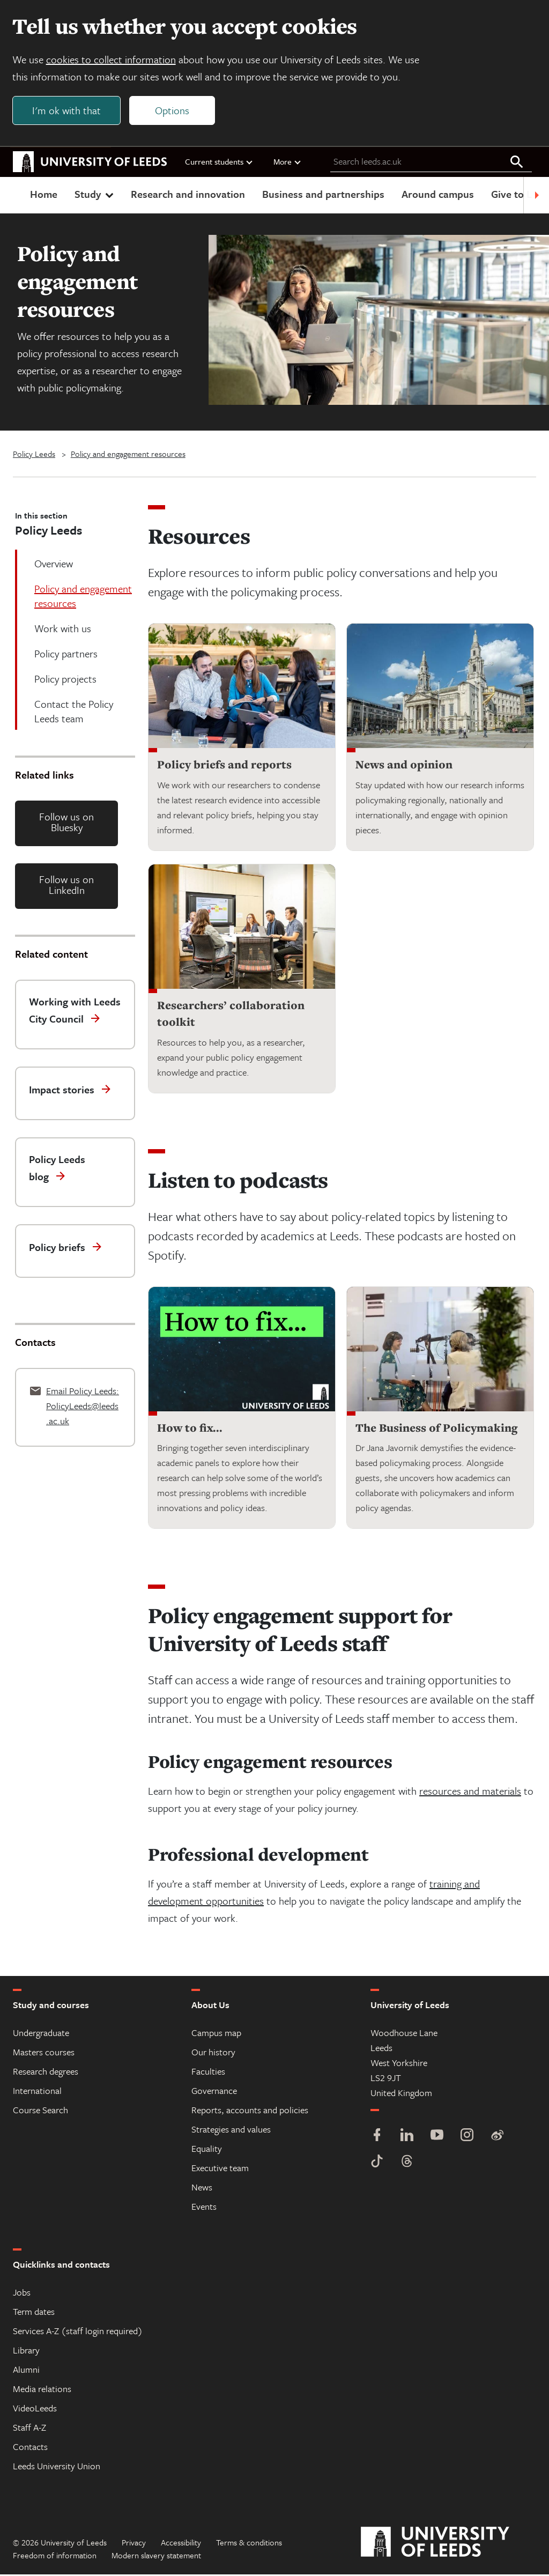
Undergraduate (41, 2034)
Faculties (208, 2072)
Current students (219, 162)
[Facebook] (376, 2138)
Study (95, 195)
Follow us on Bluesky (66, 822)
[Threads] (407, 2164)
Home (43, 195)
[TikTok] (376, 2164)
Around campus (438, 195)
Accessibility (181, 2544)
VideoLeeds (35, 2409)
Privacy (134, 2544)
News (201, 2188)
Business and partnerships (323, 195)
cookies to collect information (111, 60)
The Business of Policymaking (436, 1429)
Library (26, 2351)
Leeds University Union (56, 2467)
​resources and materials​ (470, 1792)
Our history (213, 2053)
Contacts (30, 2448)
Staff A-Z (29, 2429)
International (37, 2092)
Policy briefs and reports (224, 765)
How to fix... (189, 1429)
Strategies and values (231, 2130)
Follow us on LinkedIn (66, 885)
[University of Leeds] (448, 2544)
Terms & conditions (249, 2544)
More (287, 162)
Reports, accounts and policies (249, 2111)
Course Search (40, 2111)
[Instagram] (467, 2138)
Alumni (26, 2371)
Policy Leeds (34, 455)
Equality (206, 2150)
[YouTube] (437, 2138)
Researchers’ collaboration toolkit (231, 1014)
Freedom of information (55, 2557)
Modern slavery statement (156, 2557)
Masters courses (44, 2053)
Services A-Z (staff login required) (78, 2332)
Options (172, 110)
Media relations (42, 2390)
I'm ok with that (67, 110)
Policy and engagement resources (128, 455)
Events (204, 2208)
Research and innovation (188, 195)
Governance (214, 2092)
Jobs (22, 2293)
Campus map (216, 2034)
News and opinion (403, 765)
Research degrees (45, 2072)
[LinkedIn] (407, 2138)
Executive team (220, 2169)
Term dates (34, 2313)
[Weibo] (497, 2138)
